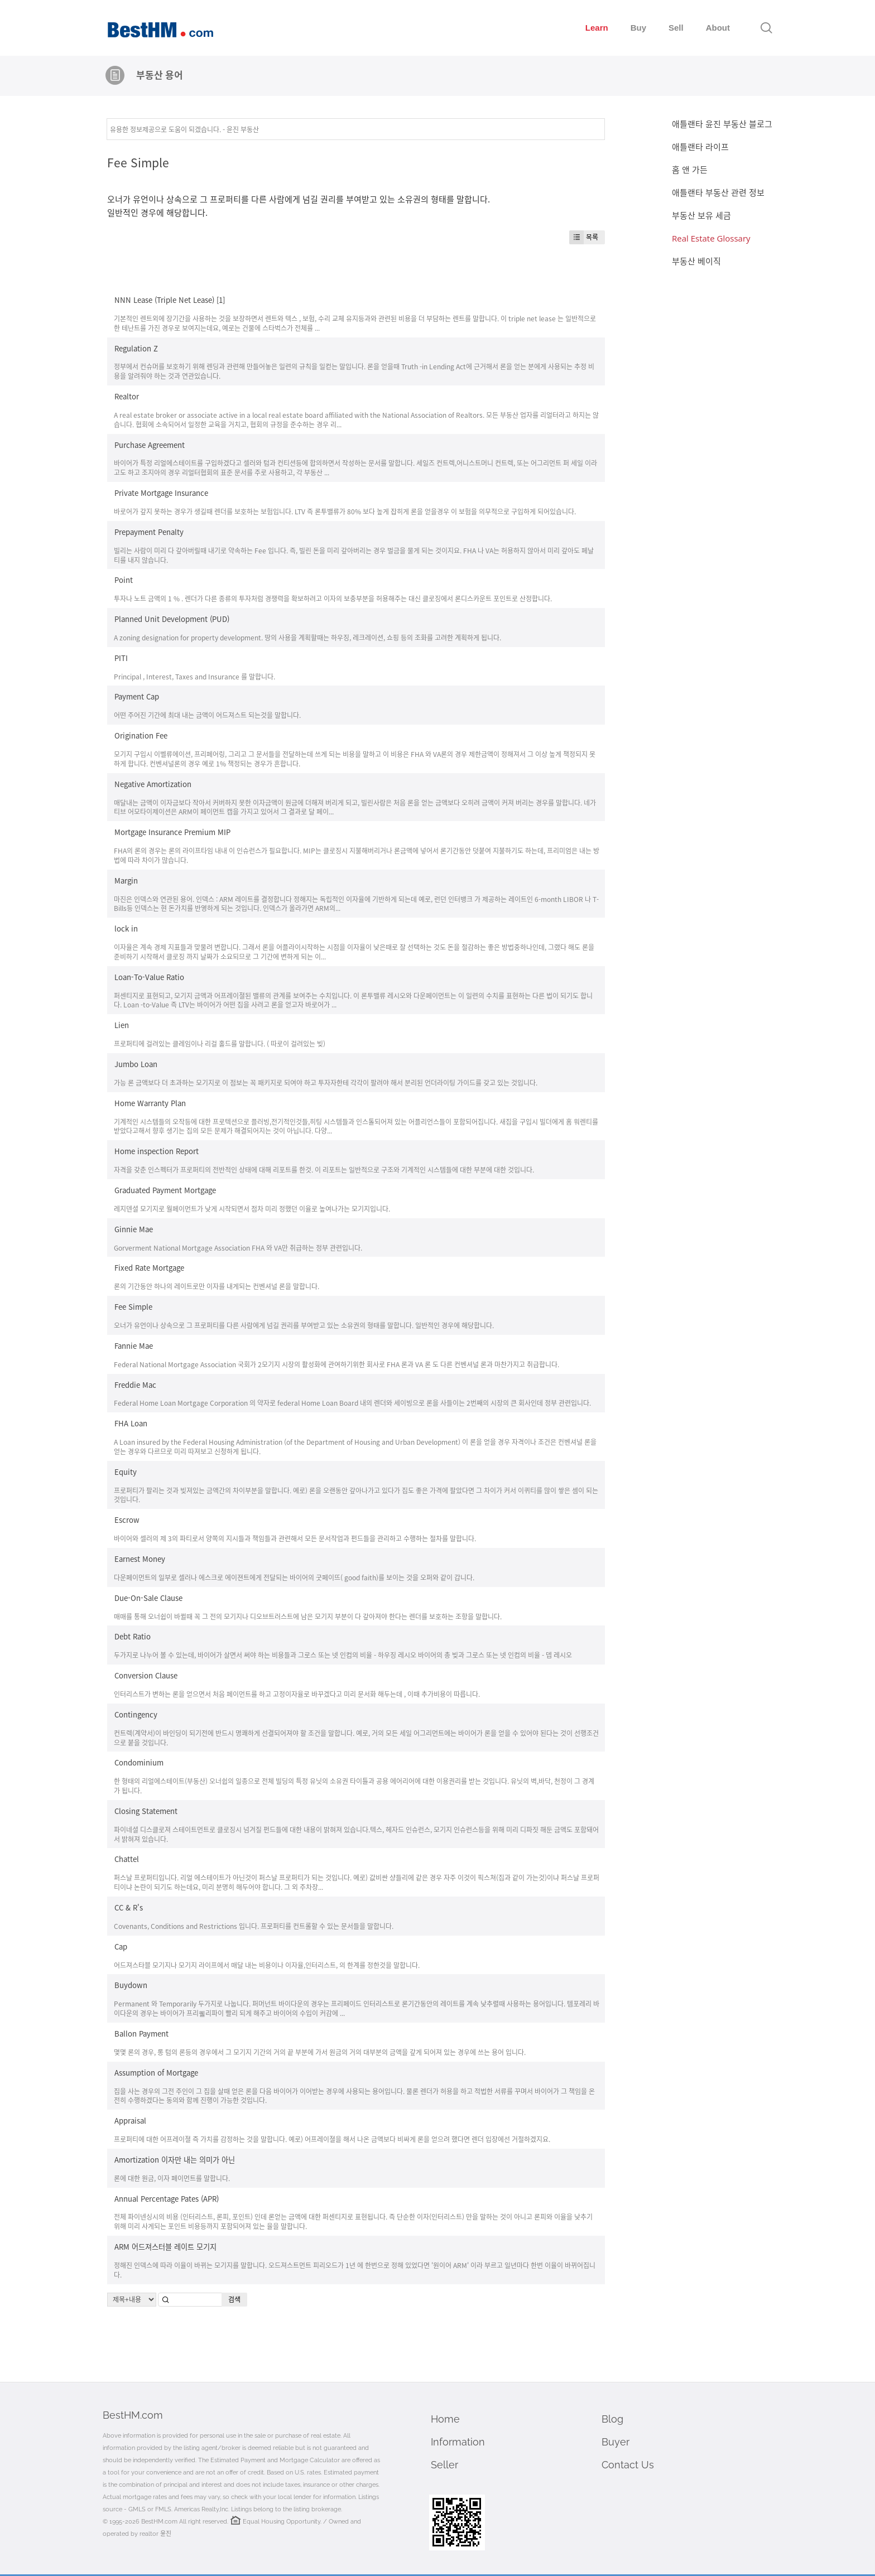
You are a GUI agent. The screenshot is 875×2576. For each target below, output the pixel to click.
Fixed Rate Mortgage (149, 1267)
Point (123, 580)
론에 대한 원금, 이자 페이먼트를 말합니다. (172, 2178)
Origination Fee (140, 735)
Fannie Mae (133, 1345)
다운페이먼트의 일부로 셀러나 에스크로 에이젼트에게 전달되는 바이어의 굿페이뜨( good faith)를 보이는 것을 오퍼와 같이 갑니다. (294, 1577)
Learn (596, 27)
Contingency (135, 1714)
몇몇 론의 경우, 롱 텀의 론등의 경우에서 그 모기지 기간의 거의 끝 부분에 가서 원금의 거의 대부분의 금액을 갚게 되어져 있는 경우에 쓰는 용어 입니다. (320, 2052)
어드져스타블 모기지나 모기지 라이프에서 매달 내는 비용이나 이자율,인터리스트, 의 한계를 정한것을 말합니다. (267, 1965)
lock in (126, 928)
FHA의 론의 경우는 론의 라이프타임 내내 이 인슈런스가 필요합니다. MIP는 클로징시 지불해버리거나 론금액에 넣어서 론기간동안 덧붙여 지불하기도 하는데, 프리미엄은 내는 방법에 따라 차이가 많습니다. (356, 855)
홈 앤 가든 (690, 169)
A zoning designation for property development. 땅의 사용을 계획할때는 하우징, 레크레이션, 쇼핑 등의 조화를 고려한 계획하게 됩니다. (307, 637)
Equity (125, 1472)
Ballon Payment (141, 2033)
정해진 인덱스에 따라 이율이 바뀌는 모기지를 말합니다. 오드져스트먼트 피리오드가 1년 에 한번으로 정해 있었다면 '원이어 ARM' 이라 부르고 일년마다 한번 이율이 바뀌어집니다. (354, 2269)
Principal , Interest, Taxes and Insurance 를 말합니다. (194, 676)
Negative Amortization (152, 784)
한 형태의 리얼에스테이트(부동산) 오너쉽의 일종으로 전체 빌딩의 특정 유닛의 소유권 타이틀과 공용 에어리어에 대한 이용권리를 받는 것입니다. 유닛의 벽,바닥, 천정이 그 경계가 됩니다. (354, 1785)
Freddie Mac (135, 1384)
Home (445, 2419)
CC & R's (128, 1907)
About (718, 27)
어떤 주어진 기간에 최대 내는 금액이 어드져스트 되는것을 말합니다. (207, 715)
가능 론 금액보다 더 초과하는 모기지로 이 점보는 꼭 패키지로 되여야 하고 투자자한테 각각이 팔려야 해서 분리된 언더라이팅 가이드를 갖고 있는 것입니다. (325, 1082)
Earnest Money (139, 1559)
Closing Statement (145, 1811)
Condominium (139, 1762)
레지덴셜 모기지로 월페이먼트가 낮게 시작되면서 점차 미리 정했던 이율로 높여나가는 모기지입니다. (252, 1208)
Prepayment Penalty (149, 532)
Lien (121, 1025)
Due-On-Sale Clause (148, 1598)
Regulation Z (136, 347)
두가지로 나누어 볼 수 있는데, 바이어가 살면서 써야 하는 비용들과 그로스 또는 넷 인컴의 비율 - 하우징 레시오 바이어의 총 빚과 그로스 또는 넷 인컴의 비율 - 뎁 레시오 (343, 1655)
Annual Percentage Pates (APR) (166, 2198)
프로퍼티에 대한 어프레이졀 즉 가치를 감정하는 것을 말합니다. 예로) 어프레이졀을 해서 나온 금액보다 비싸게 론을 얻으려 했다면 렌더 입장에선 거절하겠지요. (332, 2139)
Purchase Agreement (149, 444)
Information (458, 2442)
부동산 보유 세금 (701, 215)
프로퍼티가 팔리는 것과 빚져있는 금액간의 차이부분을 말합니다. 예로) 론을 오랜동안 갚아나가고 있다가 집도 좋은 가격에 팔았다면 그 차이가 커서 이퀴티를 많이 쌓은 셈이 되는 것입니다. (356, 1494)
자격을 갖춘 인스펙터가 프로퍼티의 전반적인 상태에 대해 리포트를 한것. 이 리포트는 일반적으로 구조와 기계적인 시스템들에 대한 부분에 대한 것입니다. (324, 1169)
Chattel (126, 1859)
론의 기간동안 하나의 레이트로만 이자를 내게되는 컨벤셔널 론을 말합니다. (216, 1286)
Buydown (130, 1985)
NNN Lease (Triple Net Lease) (164, 300)
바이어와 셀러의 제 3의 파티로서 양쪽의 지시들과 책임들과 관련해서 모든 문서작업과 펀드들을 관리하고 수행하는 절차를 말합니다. (295, 1538)
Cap (120, 1946)
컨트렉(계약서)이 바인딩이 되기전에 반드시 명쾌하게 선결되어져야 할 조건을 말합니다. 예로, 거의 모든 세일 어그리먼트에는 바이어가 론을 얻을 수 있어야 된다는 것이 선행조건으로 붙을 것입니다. (356, 1737)
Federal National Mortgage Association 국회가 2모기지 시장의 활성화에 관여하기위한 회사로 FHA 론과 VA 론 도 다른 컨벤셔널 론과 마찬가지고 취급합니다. (336, 1364)
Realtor (126, 396)
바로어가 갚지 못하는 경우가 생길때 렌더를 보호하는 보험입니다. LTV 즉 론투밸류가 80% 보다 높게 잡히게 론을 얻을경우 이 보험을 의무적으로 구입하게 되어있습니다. (345, 511)
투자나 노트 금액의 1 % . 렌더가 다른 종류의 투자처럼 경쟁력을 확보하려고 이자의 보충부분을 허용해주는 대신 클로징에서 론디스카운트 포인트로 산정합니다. (333, 598)
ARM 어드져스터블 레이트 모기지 (165, 2246)
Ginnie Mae (133, 1229)
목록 (583, 237)
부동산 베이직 (696, 261)
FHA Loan (130, 1423)
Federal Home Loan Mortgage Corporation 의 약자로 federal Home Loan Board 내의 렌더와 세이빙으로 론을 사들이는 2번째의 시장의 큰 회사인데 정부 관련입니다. (352, 1402)
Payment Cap (136, 696)
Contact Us (628, 2465)
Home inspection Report (156, 1151)
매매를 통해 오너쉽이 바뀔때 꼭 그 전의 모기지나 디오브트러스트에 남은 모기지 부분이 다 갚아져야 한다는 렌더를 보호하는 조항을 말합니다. (308, 1616)
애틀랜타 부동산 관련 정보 (718, 192)
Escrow (127, 1519)
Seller (444, 2465)
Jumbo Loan (135, 1064)
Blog (612, 2419)
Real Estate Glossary (711, 238)
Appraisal (130, 2120)
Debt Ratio (132, 1636)
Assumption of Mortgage (156, 2072)
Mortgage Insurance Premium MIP (172, 832)
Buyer (615, 2442)
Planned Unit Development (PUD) (171, 619)
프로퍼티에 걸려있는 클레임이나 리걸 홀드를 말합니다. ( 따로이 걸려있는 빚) (219, 1043)
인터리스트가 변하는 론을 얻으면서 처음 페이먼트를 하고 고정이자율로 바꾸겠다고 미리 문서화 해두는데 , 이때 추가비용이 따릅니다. (297, 1694)
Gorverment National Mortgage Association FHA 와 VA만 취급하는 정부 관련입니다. (238, 1247)
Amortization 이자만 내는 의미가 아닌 (174, 2159)
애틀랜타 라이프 (700, 146)
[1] (221, 300)
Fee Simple (138, 162)
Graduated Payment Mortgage (165, 1190)
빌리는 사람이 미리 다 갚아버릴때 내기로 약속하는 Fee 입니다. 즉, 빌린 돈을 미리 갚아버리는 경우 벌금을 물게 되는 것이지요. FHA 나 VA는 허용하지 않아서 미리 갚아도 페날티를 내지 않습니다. (354, 555)
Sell (676, 27)
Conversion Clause (145, 1675)
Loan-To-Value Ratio (149, 977)
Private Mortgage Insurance (161, 493)
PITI (121, 658)
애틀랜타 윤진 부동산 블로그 (722, 123)
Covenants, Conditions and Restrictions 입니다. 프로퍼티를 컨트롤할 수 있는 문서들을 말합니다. (253, 1926)
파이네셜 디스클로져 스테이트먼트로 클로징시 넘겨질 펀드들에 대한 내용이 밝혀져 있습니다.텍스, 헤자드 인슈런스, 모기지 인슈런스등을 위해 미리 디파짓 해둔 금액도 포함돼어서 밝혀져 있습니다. (356, 1834)
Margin (126, 880)
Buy (638, 27)
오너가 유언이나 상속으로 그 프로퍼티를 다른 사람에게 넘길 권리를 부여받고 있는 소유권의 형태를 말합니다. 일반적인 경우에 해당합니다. (304, 1325)
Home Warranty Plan (150, 1103)
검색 (234, 2299)
